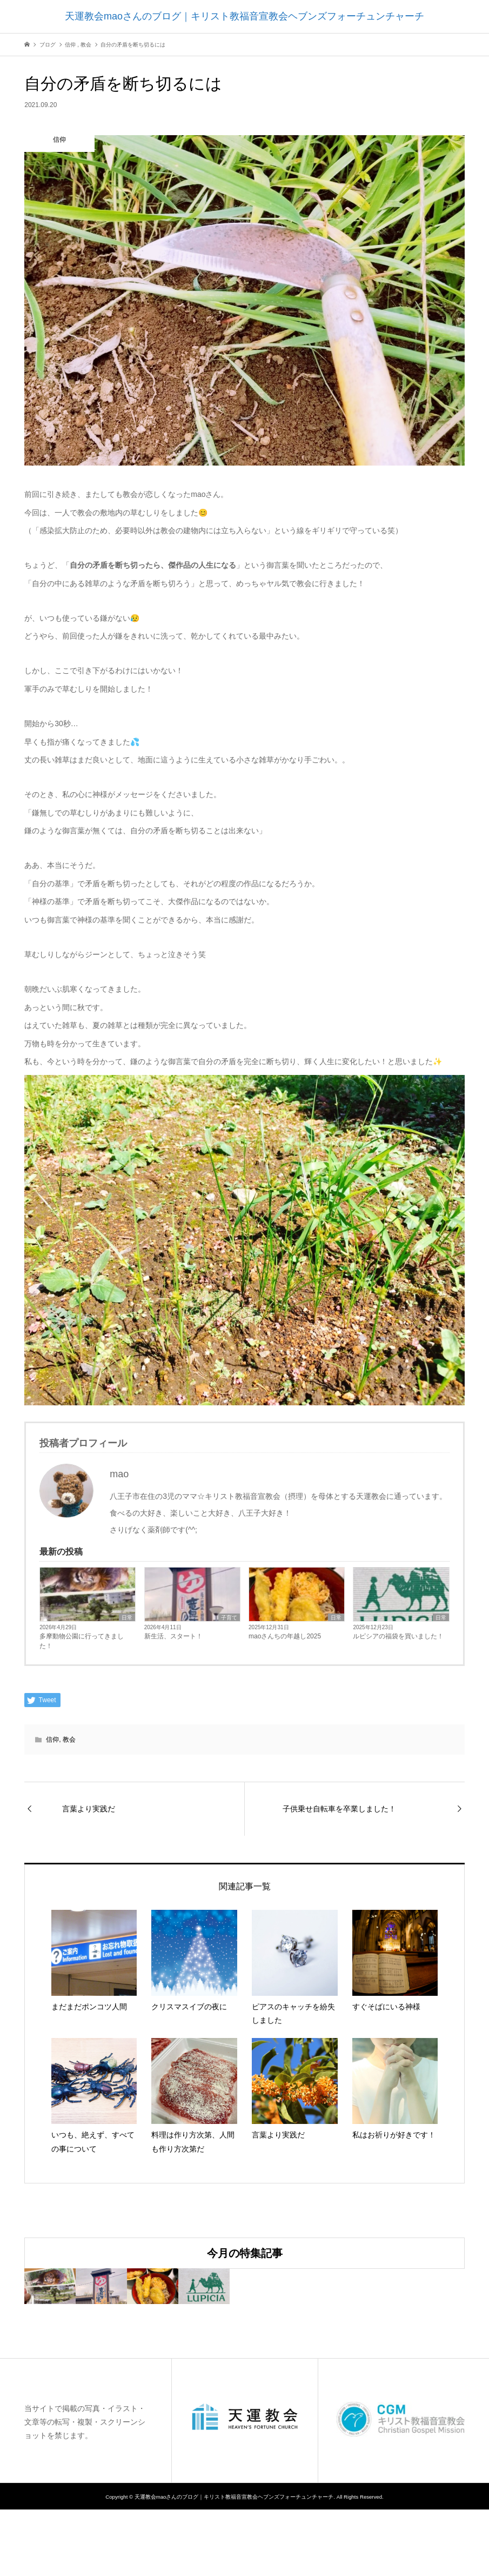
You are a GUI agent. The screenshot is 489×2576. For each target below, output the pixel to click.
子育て (229, 1618)
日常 (127, 1618)
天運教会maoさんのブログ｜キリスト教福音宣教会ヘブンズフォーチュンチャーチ (244, 16)
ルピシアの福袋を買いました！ (398, 1636)
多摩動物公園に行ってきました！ (81, 1641)
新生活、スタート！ (173, 1636)
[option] (97, 2319)
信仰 (52, 1739)
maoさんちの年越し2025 (285, 1636)
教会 (69, 1739)
